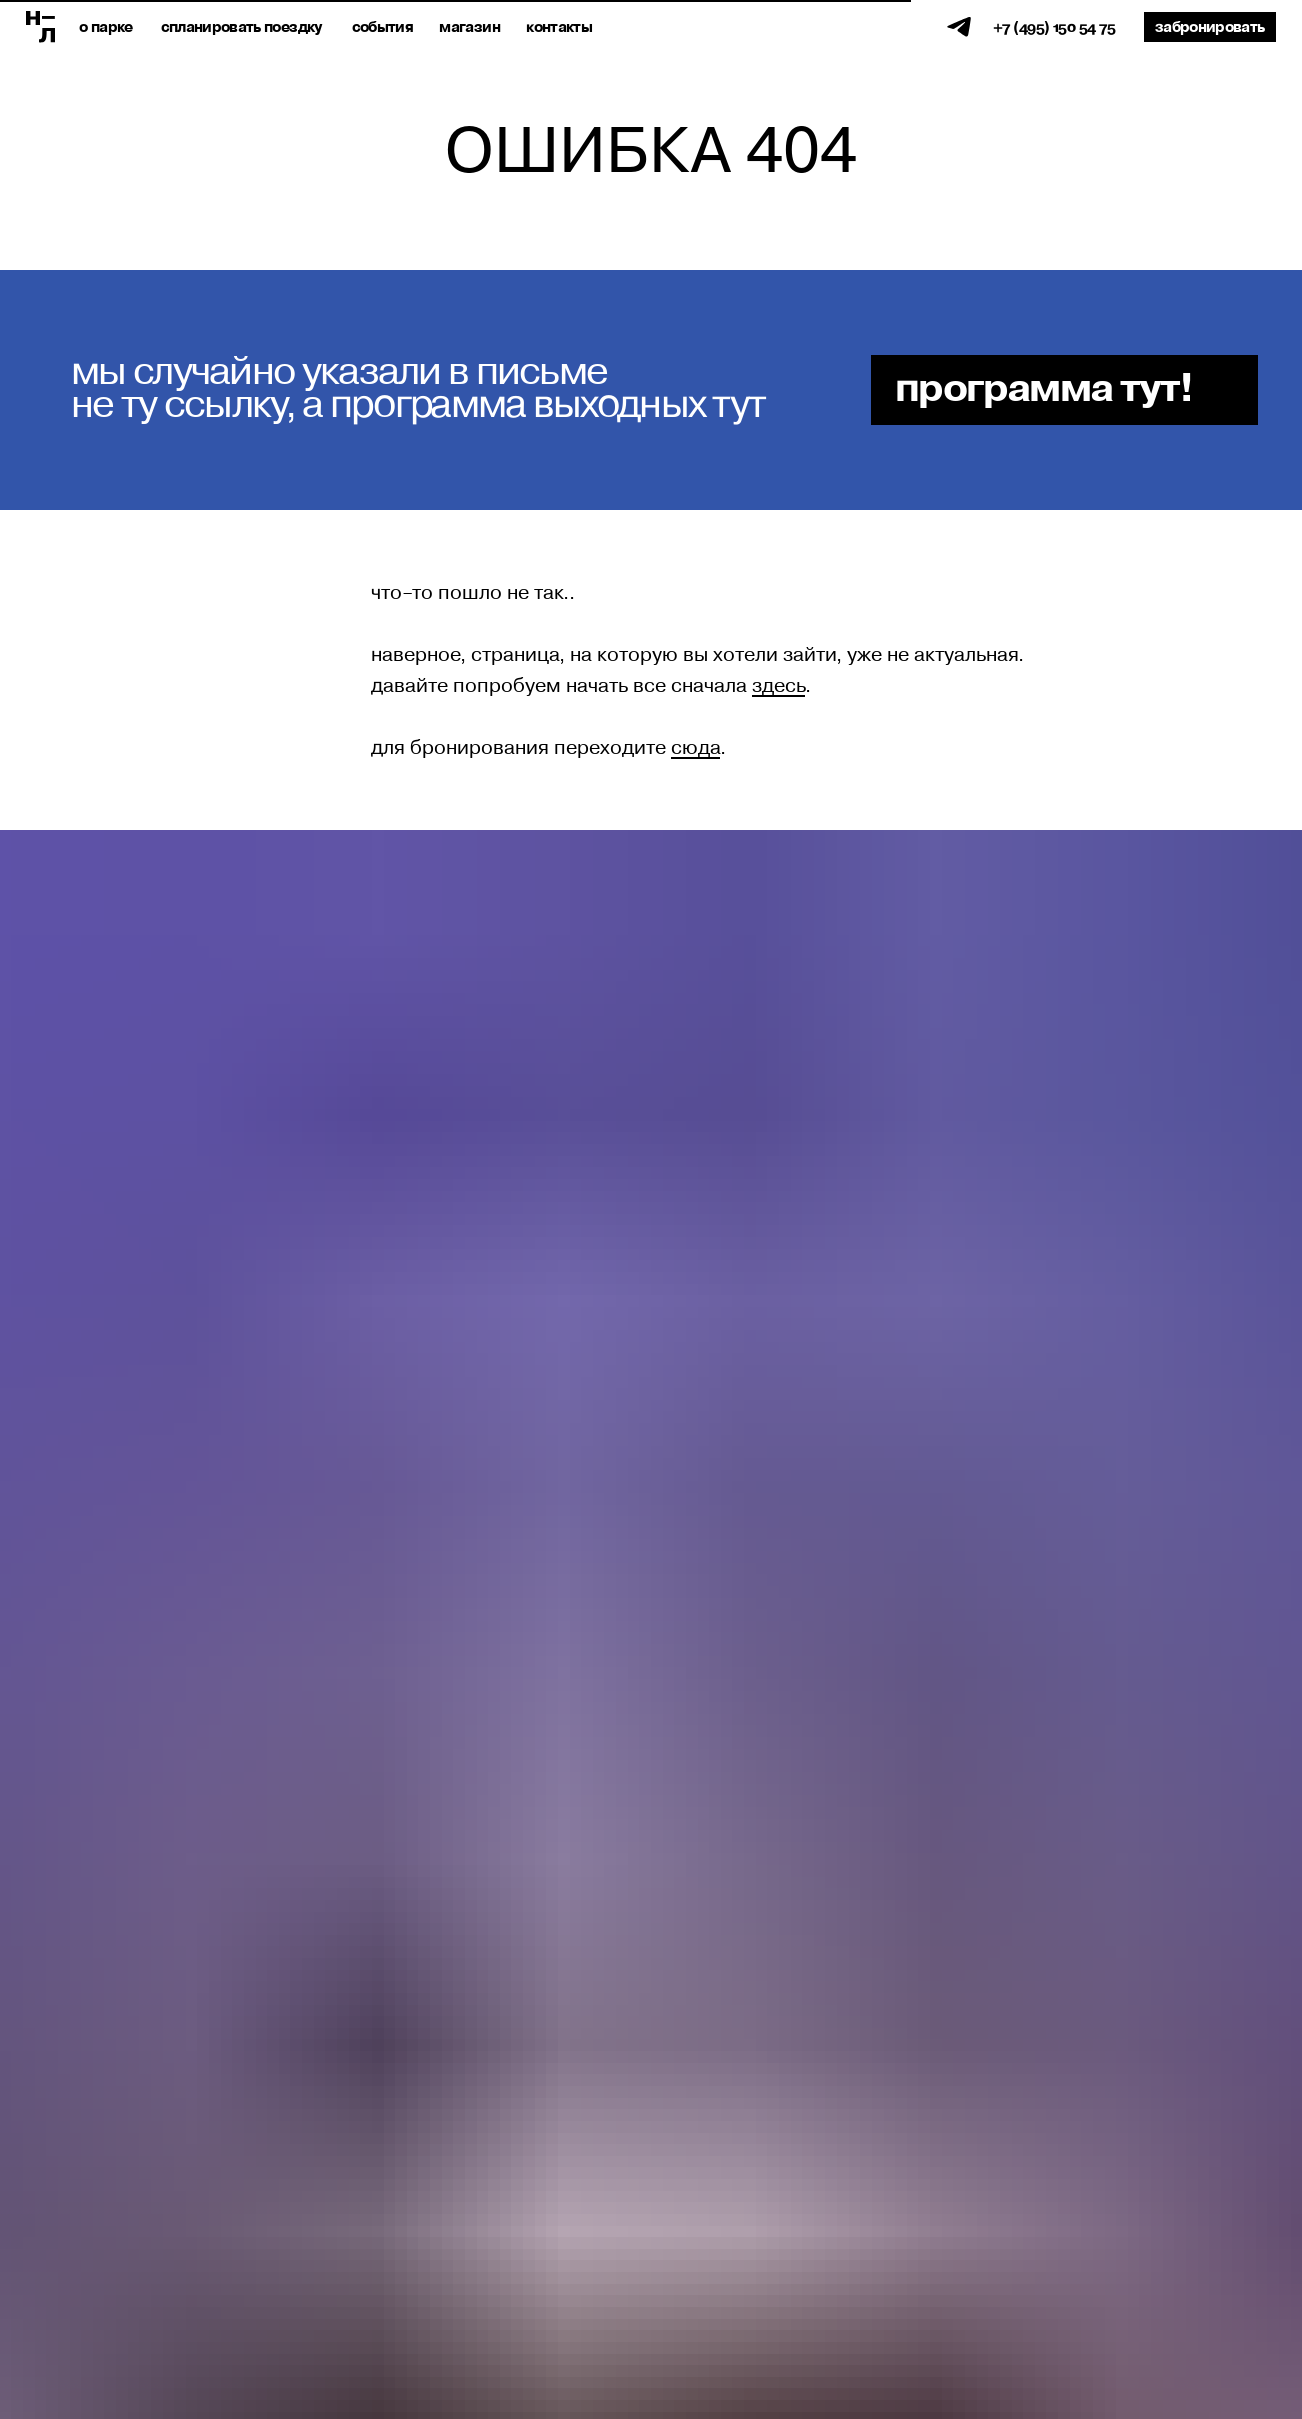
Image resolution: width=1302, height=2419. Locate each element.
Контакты (559, 27)
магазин (469, 27)
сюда (695, 748)
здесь (778, 686)
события (382, 27)
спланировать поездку (241, 27)
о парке (105, 27)
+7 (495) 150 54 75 (1054, 27)
